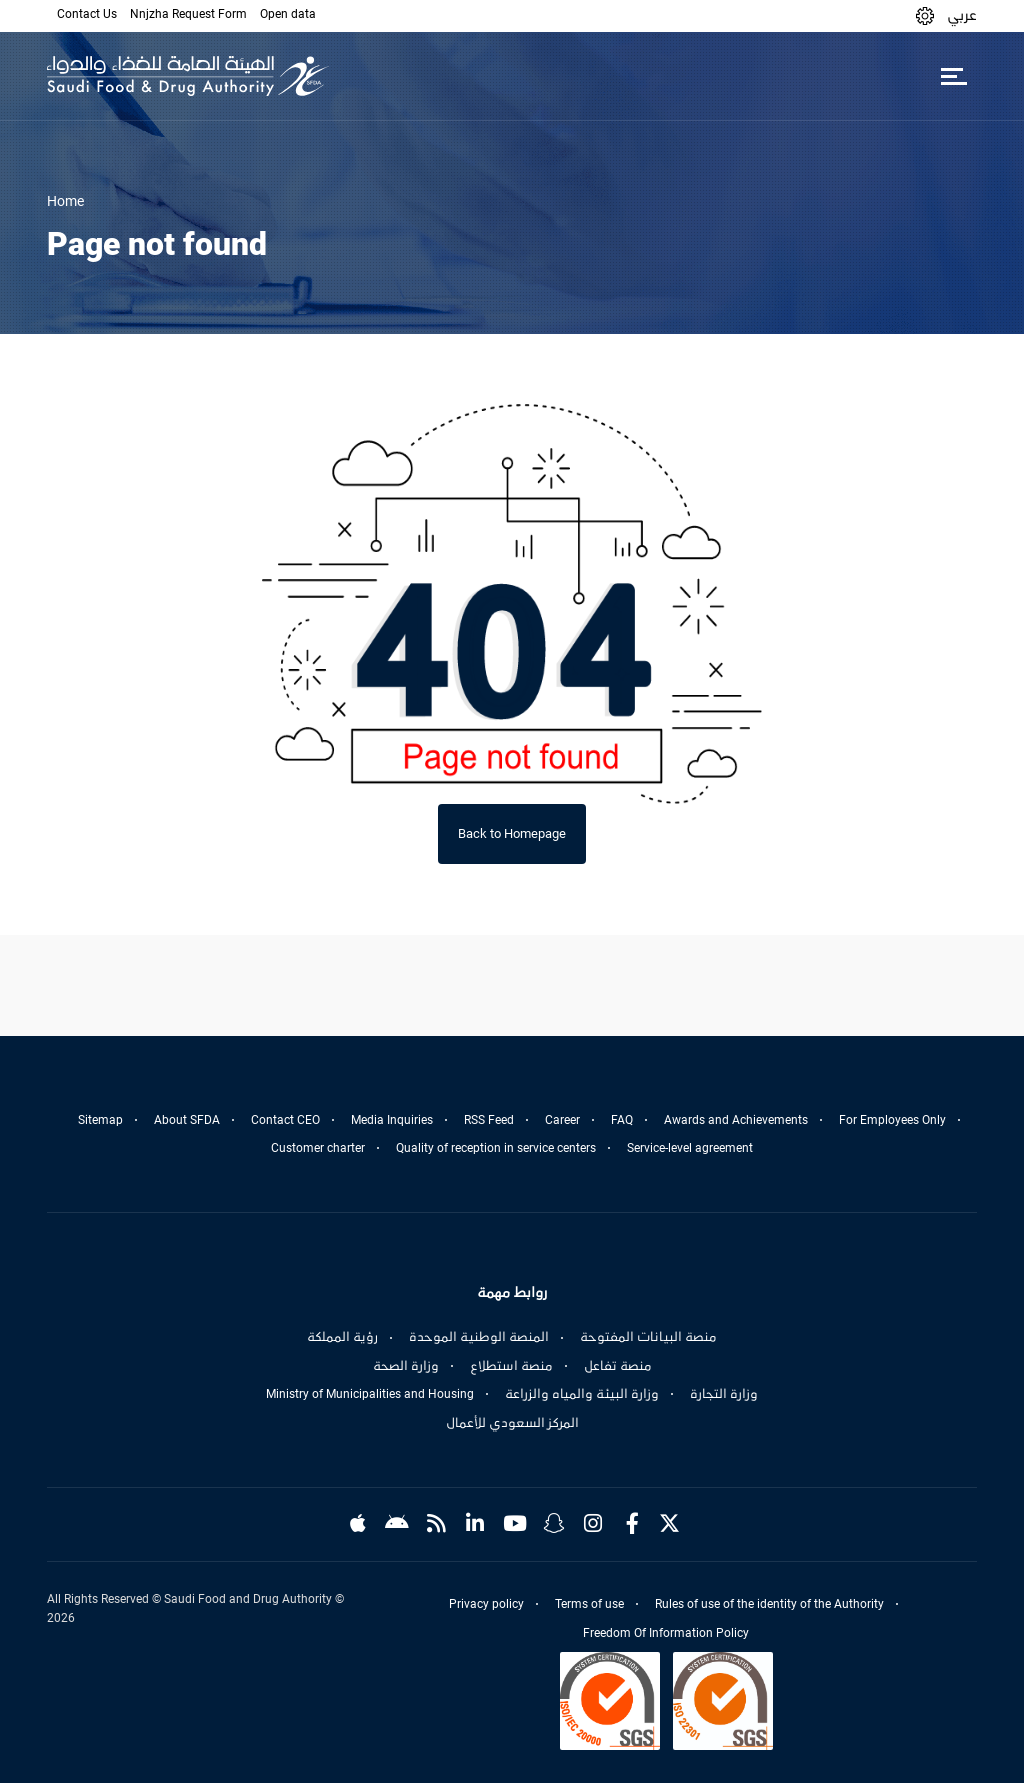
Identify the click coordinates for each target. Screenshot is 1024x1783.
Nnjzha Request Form (188, 14)
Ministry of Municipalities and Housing (370, 1394)
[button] (925, 15)
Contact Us (87, 14)
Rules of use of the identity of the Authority (769, 1604)
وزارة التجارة (724, 1394)
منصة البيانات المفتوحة (648, 1337)
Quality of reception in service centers (496, 1148)
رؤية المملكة (342, 1337)
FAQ (622, 1120)
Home (65, 201)
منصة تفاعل (618, 1366)
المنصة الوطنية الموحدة (479, 1337)
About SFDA (187, 1120)
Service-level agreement (690, 1148)
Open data (288, 14)
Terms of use (589, 1604)
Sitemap (100, 1120)
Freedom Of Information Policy (666, 1633)
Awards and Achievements (736, 1120)
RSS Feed (489, 1120)
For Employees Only (892, 1120)
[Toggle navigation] (953, 76)
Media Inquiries (392, 1120)
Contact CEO (285, 1120)
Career (562, 1120)
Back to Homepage (512, 833)
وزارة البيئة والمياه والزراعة (582, 1394)
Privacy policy (486, 1604)
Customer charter (318, 1148)
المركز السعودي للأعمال (512, 1423)
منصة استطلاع (511, 1366)
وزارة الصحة (406, 1366)
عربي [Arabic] (962, 15)
